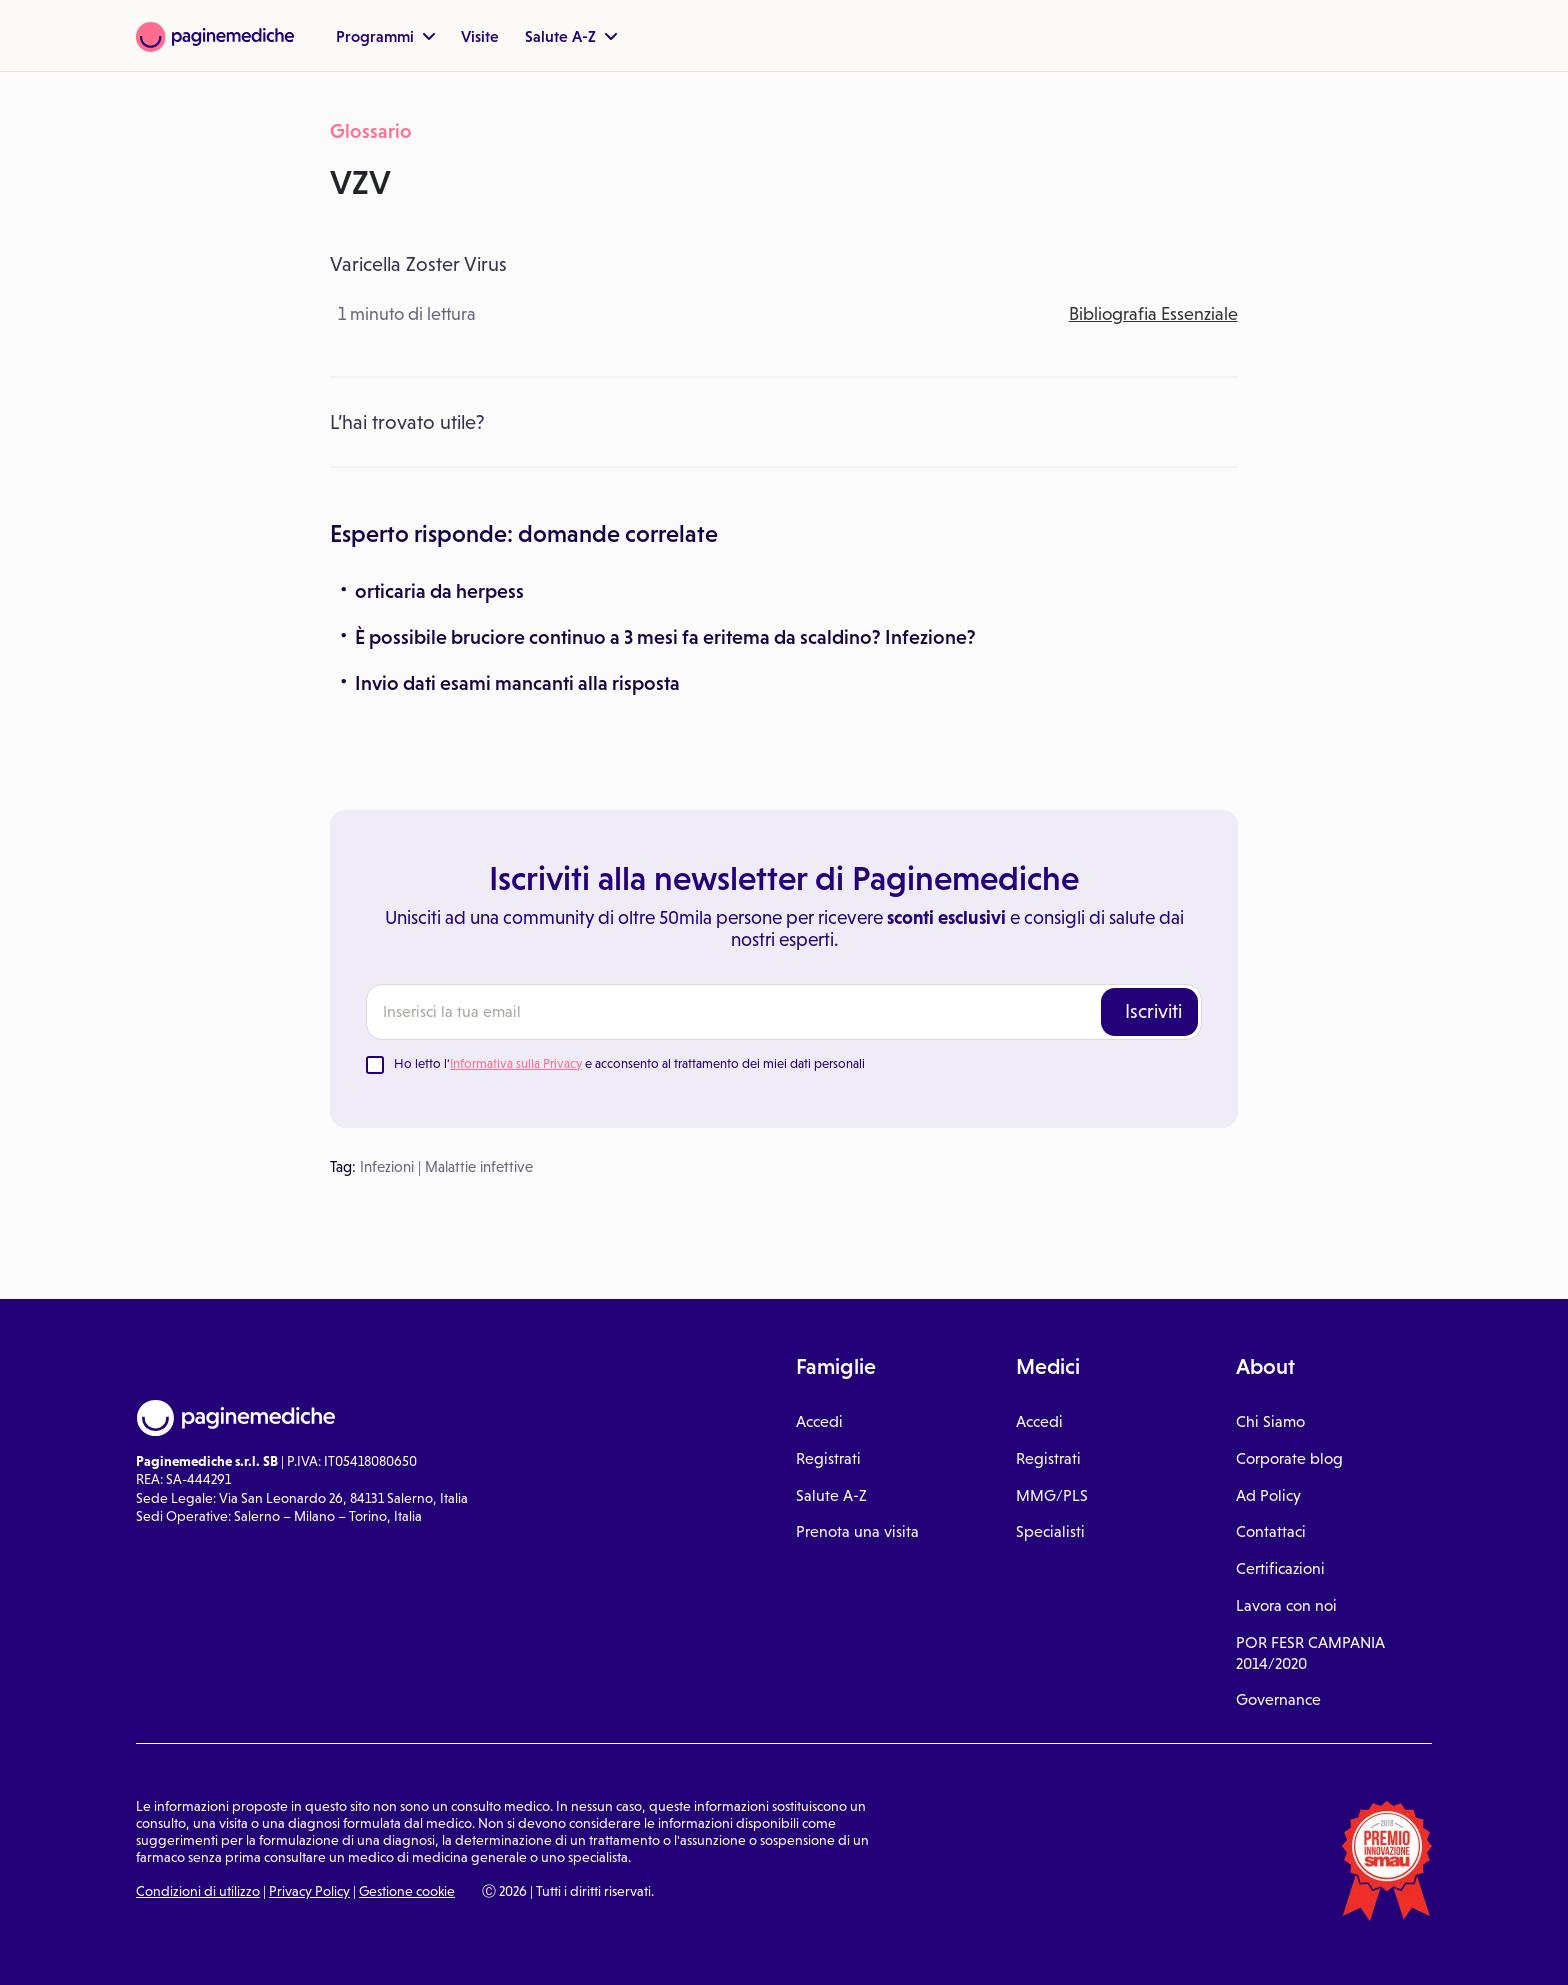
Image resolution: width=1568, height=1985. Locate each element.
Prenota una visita (857, 1531)
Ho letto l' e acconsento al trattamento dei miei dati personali (629, 1063)
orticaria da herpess (439, 591)
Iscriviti (1153, 1011)
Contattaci (1271, 1531)
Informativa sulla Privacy (516, 1063)
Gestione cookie (407, 1891)
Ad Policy (1268, 1495)
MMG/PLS (1052, 1495)
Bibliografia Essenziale (1153, 314)
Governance (1278, 1699)
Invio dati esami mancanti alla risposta (517, 683)
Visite (480, 36)
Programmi (385, 36)
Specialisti (1050, 1531)
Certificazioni (1280, 1568)
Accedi (819, 1421)
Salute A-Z (571, 36)
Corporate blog (1289, 1458)
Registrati (828, 1458)
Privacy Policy (309, 1891)
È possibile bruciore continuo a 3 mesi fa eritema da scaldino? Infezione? (665, 637)
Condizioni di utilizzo (198, 1891)
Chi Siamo (1270, 1421)
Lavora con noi (1286, 1605)
